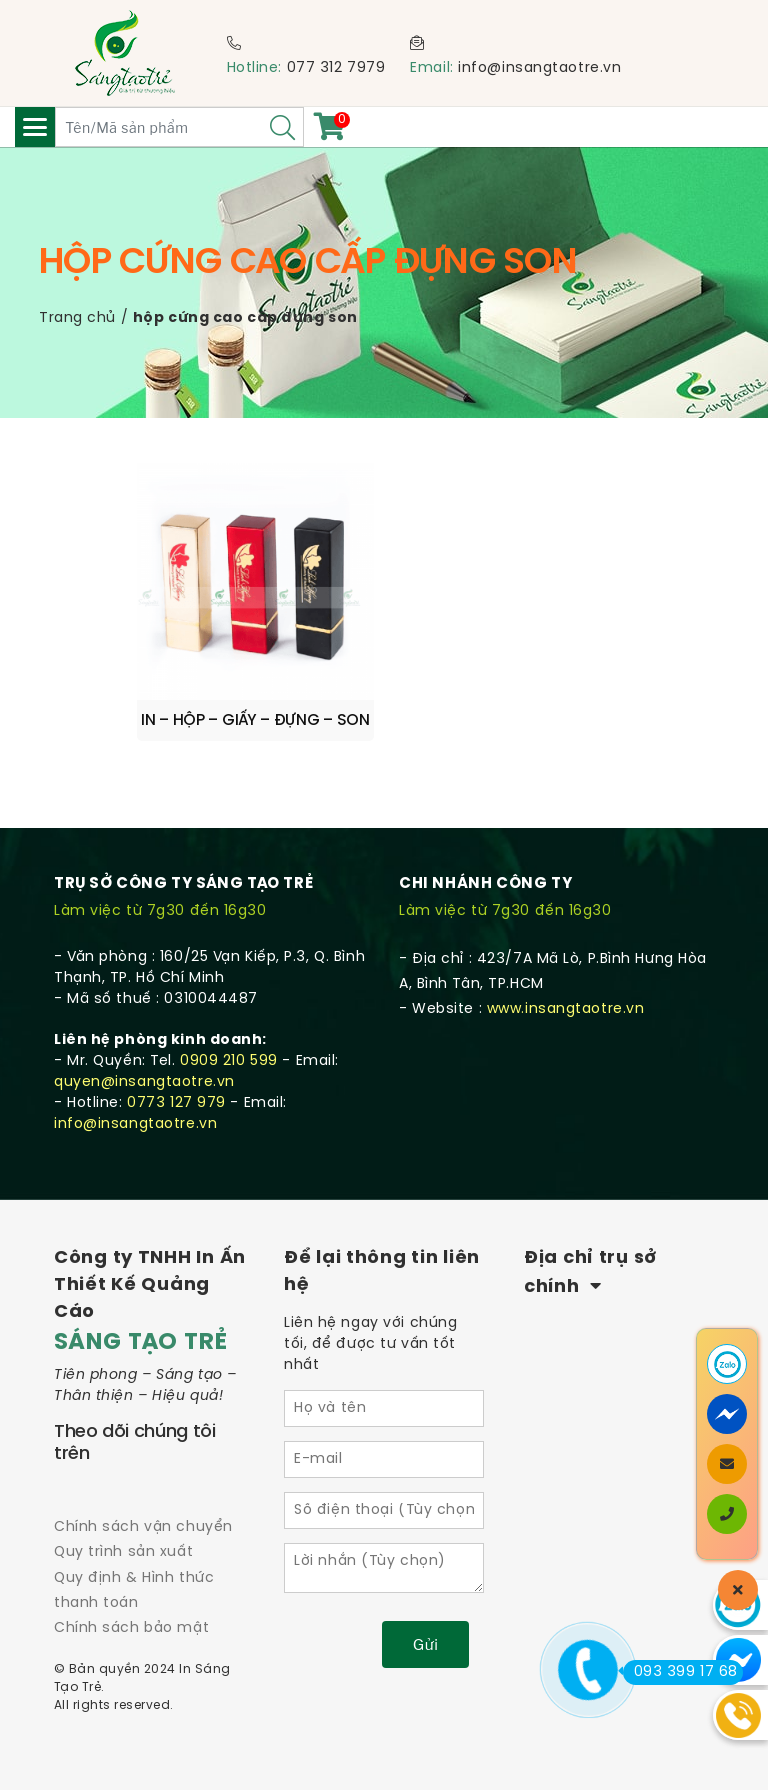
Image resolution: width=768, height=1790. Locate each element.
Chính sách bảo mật (131, 1628)
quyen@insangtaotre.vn (144, 1082)
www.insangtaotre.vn (566, 1009)
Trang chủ (77, 318)
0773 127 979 (176, 1103)
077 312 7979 (336, 68)
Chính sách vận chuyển (143, 1527)
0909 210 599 (229, 1061)
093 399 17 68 (680, 1672)
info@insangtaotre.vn (539, 68)
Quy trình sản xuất (123, 1552)
